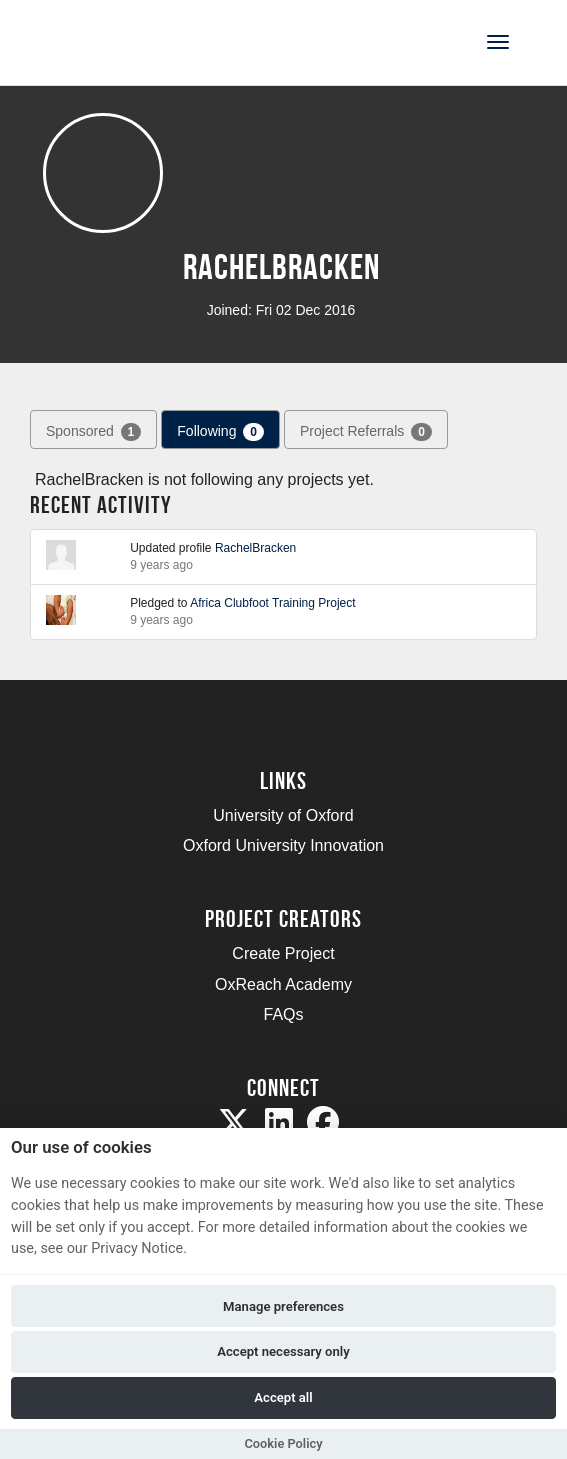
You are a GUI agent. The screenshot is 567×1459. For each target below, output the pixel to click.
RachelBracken (255, 548)
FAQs (283, 1014)
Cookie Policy (283, 1443)
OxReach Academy (283, 984)
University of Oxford (283, 815)
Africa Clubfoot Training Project (272, 603)
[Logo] (113, 40)
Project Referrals (366, 432)
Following (220, 432)
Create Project (283, 953)
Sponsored (93, 432)
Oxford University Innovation (283, 845)
